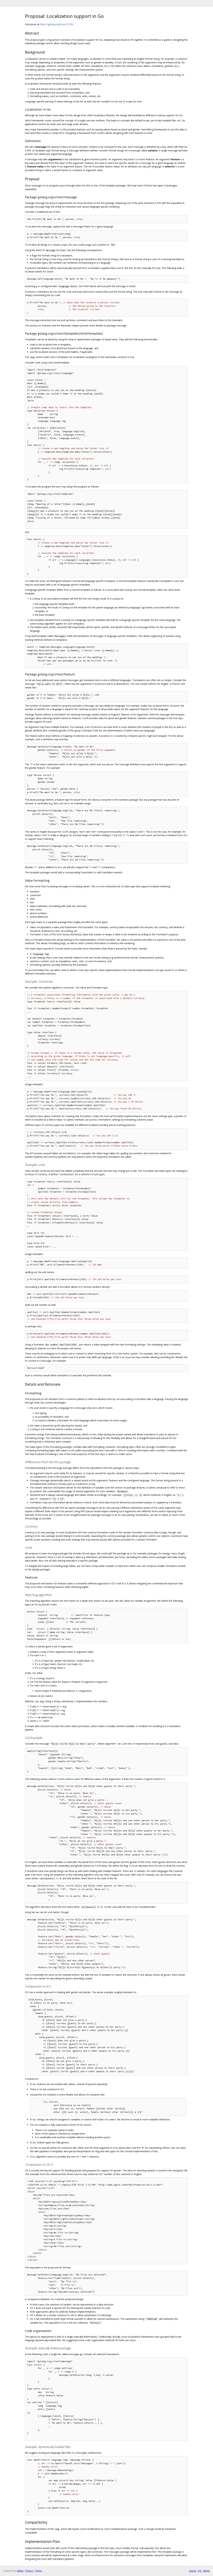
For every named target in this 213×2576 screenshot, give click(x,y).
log (199, 2570)
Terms (38, 2570)
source (192, 2570)
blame (206, 2570)
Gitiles (20, 2570)
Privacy (29, 2570)
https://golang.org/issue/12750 (56, 24)
